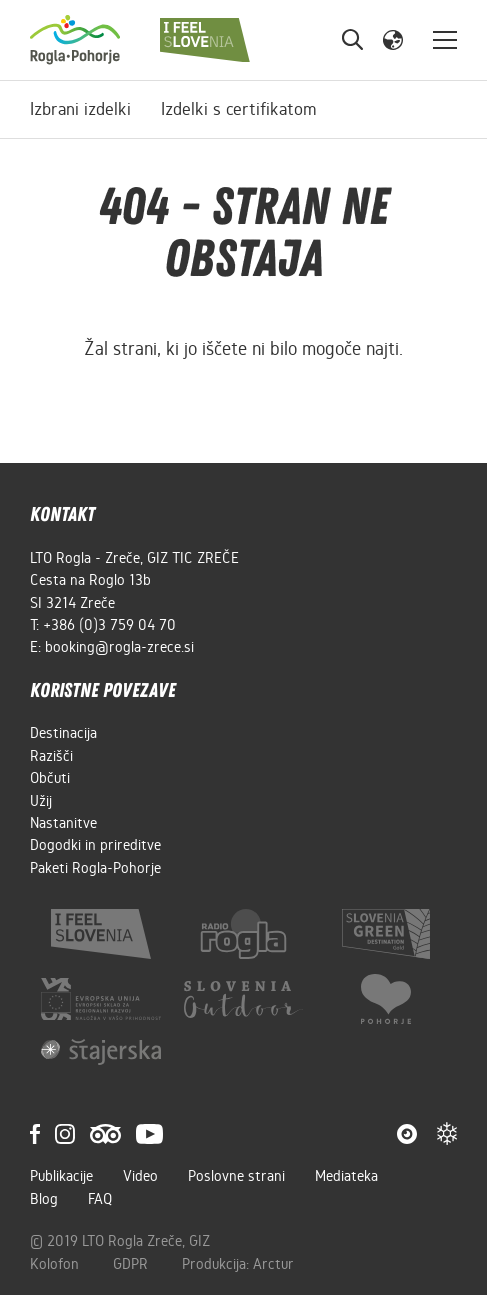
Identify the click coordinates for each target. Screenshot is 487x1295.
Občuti (50, 778)
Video (140, 1176)
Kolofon (56, 1264)
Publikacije (61, 1176)
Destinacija (63, 733)
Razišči (51, 756)
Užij (41, 801)
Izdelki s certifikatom (238, 109)
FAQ (100, 1199)
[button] (393, 39)
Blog (44, 1199)
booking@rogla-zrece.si (119, 647)
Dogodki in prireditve (95, 845)
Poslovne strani (236, 1176)
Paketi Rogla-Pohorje (95, 868)
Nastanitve (63, 823)
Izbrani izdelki (80, 109)
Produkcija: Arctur (238, 1264)
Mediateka (346, 1176)
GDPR (132, 1264)
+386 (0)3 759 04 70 (109, 625)
